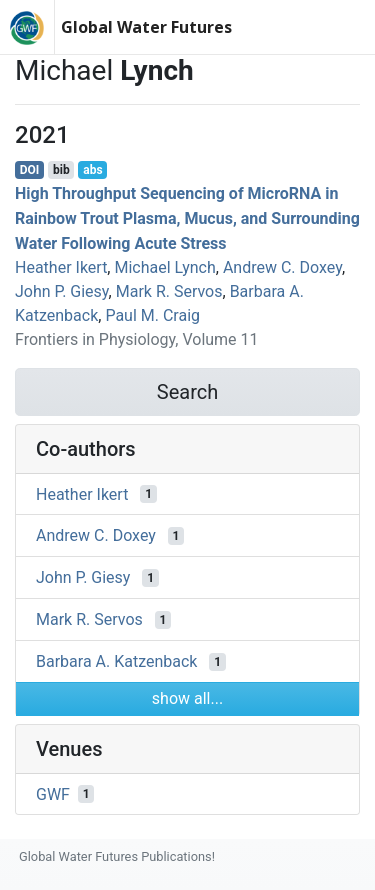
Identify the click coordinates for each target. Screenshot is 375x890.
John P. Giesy (62, 291)
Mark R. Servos (169, 291)
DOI (30, 170)
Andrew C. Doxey (282, 267)
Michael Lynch (164, 267)
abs (92, 170)
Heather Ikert (61, 267)
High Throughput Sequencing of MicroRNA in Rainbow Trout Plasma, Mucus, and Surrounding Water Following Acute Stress (187, 218)
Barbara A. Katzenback (116, 661)
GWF (53, 793)
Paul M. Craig (152, 315)
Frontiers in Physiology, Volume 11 (137, 339)
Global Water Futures (146, 27)
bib (61, 170)
